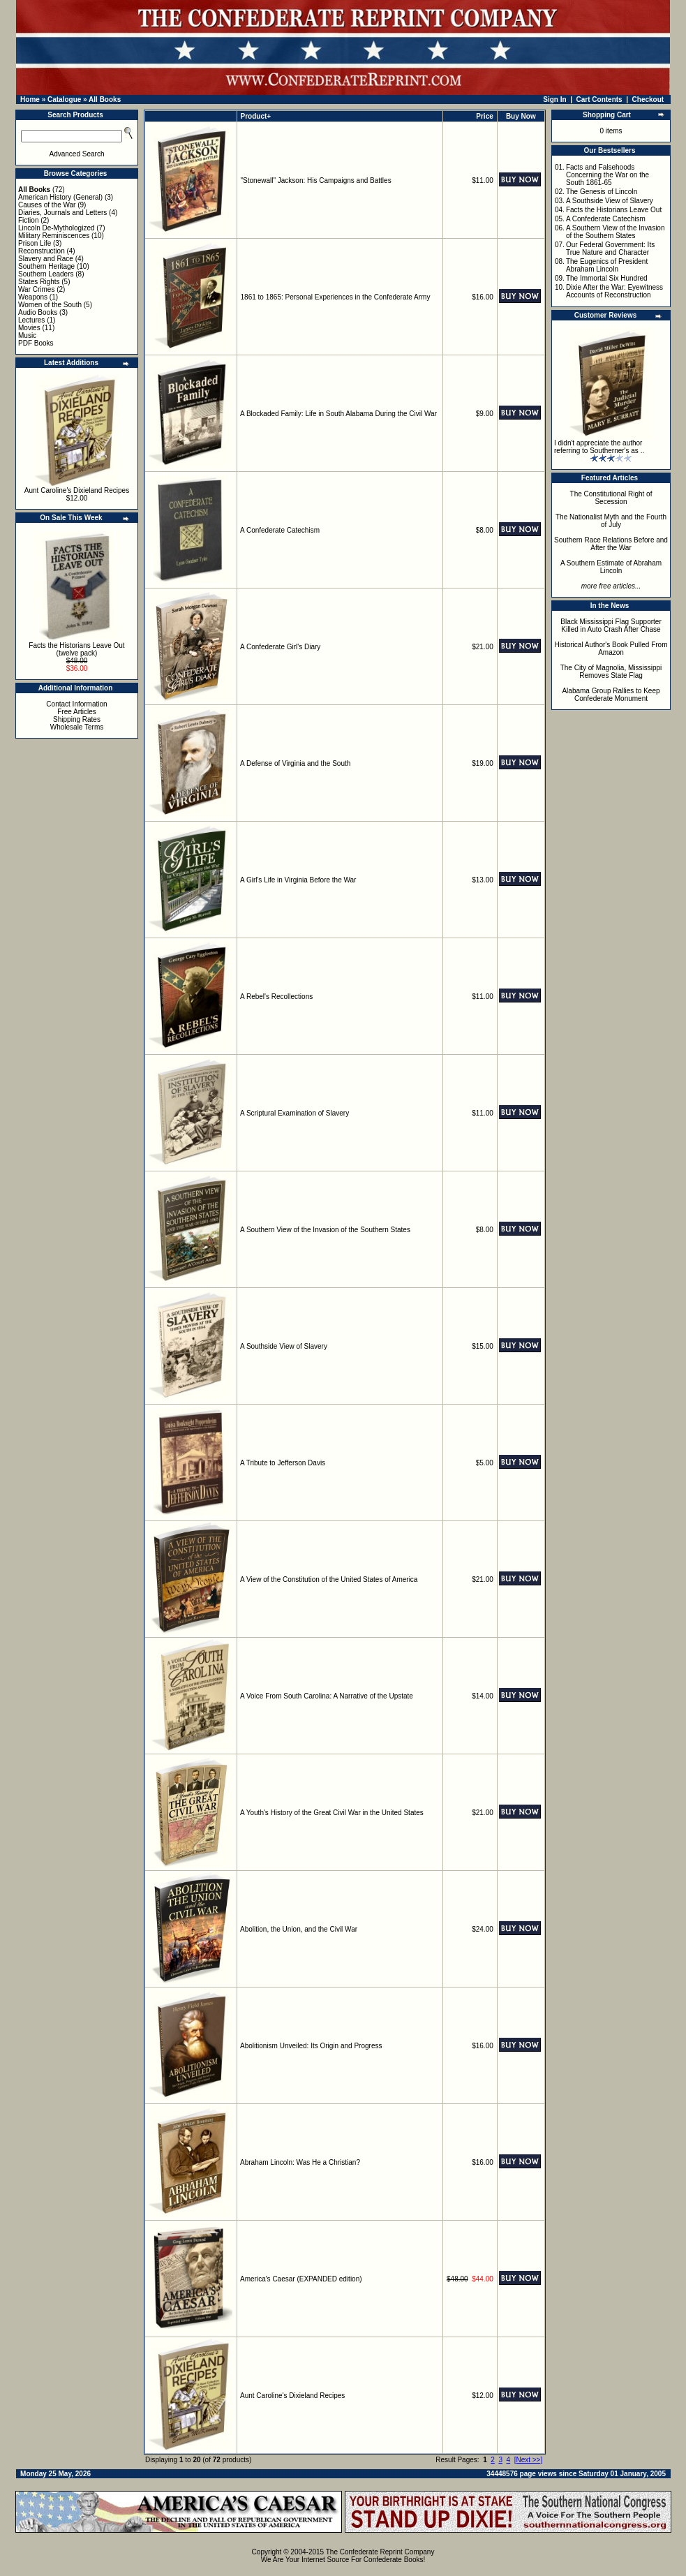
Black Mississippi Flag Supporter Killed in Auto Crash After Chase (611, 625)
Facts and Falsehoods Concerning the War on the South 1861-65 (607, 174)
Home (30, 99)
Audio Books (37, 312)
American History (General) (60, 197)
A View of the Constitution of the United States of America (328, 1579)
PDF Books (36, 343)
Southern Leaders (46, 274)
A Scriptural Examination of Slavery (294, 1113)
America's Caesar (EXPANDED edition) (301, 2279)
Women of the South (50, 305)
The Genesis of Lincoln (601, 191)
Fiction (28, 220)
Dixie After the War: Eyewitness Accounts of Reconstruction (614, 291)
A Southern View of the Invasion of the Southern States (325, 1230)
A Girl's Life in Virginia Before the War (298, 880)
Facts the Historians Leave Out (614, 210)
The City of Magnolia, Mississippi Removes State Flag (611, 671)
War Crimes (36, 289)
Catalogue (64, 99)
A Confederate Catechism (280, 530)
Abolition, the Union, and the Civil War (298, 1929)
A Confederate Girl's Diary (280, 647)
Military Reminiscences (53, 235)
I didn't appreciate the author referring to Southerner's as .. (599, 446)
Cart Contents (599, 99)
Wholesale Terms (77, 727)
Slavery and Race (45, 258)
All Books (105, 99)
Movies (29, 328)
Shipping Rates (76, 719)
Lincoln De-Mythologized (56, 228)
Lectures (31, 320)
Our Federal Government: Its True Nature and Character (610, 248)
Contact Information (76, 704)
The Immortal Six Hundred (607, 278)
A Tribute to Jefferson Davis (282, 1463)
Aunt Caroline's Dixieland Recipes (76, 490)
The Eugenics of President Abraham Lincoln (607, 265)
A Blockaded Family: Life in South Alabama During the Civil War (338, 413)
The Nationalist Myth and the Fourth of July (610, 520)
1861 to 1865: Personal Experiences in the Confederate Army (336, 297)
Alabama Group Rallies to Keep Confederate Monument (610, 694)
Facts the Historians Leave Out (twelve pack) (76, 649)
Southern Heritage (46, 266)
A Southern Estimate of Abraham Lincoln (611, 567)
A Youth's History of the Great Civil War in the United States (332, 1812)
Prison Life (34, 243)
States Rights (38, 282)
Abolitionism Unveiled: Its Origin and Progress (311, 2046)
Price (484, 116)
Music (27, 335)
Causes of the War (46, 205)
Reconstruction (41, 251)
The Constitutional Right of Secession (611, 497)
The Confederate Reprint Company (380, 2552)
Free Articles (76, 712)
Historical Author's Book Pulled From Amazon (611, 648)
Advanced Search (77, 154)
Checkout (648, 99)
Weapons (32, 297)
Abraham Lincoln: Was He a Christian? (300, 2162)
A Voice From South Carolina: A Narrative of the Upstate (326, 1696)
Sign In (554, 99)
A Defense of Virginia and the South (295, 763)
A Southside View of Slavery (283, 1346)
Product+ (256, 116)
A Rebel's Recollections (276, 996)
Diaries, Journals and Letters (62, 212)
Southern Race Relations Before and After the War (611, 544)
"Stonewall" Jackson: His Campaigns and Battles (316, 180)
